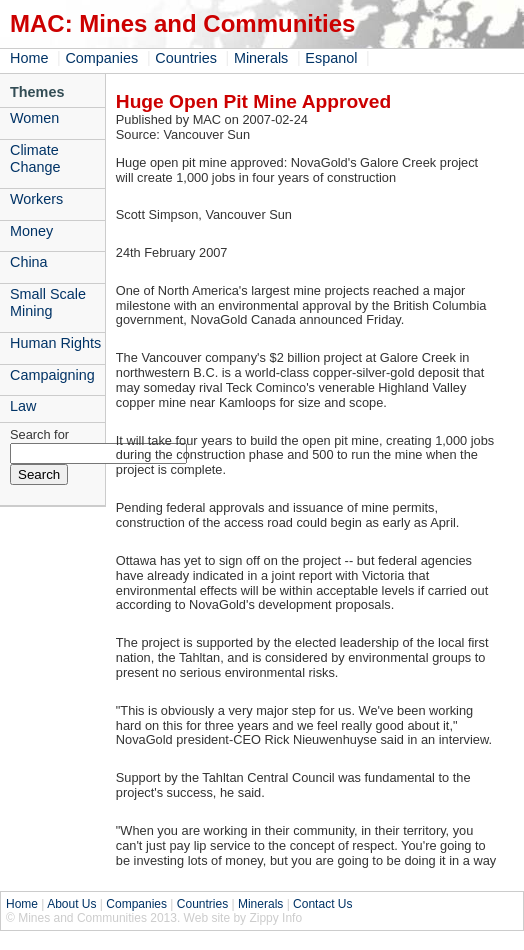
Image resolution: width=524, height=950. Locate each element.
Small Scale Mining (48, 302)
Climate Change (35, 158)
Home (29, 58)
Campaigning (52, 375)
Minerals (261, 58)
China (29, 262)
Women (34, 118)
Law (23, 406)
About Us (71, 904)
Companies (101, 58)
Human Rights (55, 343)
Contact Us (322, 904)
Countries (186, 58)
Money (31, 231)
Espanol (331, 58)
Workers (36, 199)
